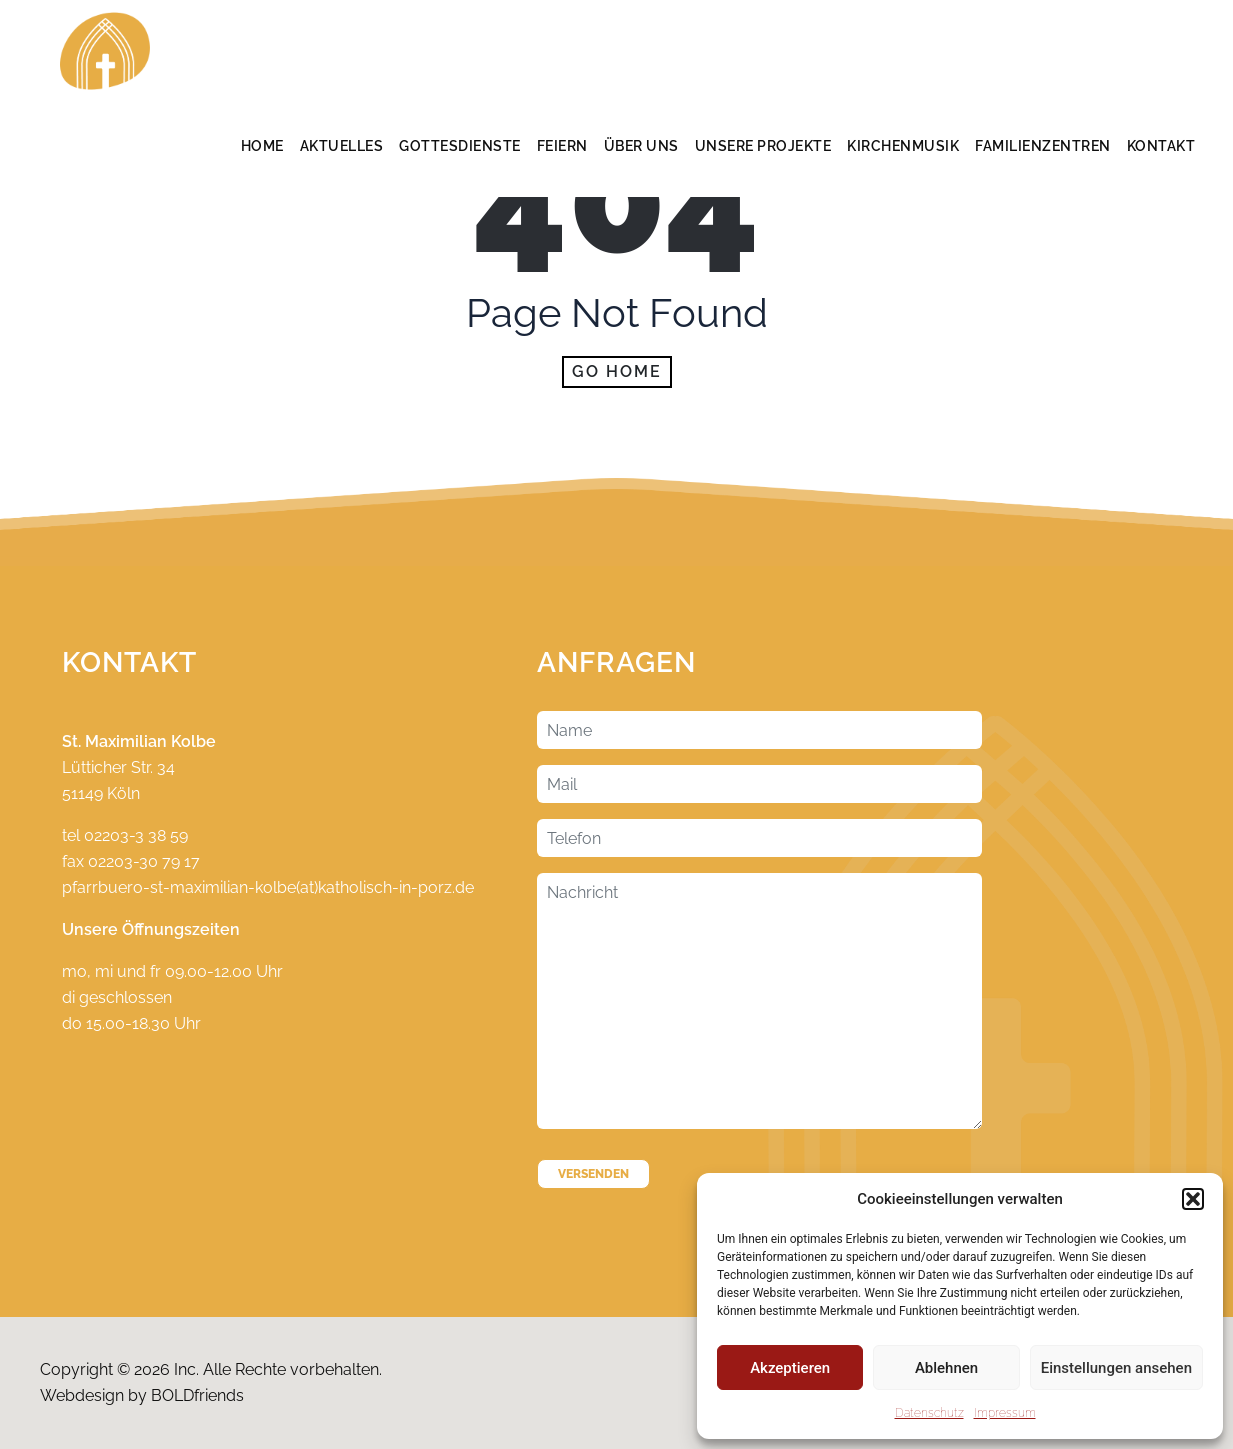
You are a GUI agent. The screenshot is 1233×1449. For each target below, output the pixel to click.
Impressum (1005, 1413)
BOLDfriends (197, 1395)
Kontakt (1161, 146)
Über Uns (641, 146)
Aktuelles (342, 146)
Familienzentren (1043, 146)
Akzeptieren (790, 1368)
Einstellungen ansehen (1116, 1368)
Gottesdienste (460, 146)
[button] (1193, 1199)
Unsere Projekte (763, 146)
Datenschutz (929, 1413)
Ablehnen (946, 1368)
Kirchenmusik (903, 146)
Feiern (562, 146)
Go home (617, 371)
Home (262, 146)
